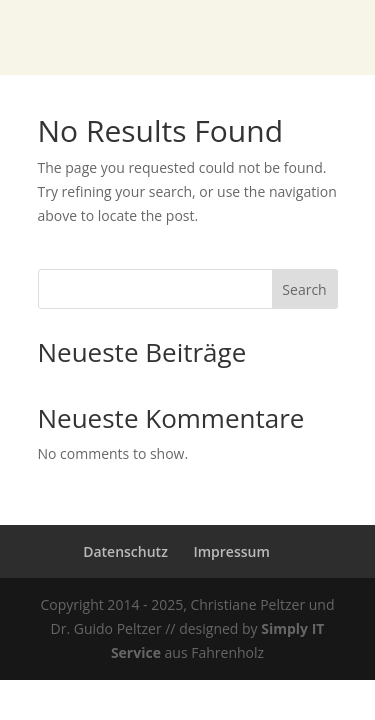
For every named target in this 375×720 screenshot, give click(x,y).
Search (304, 289)
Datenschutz (125, 551)
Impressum (231, 551)
